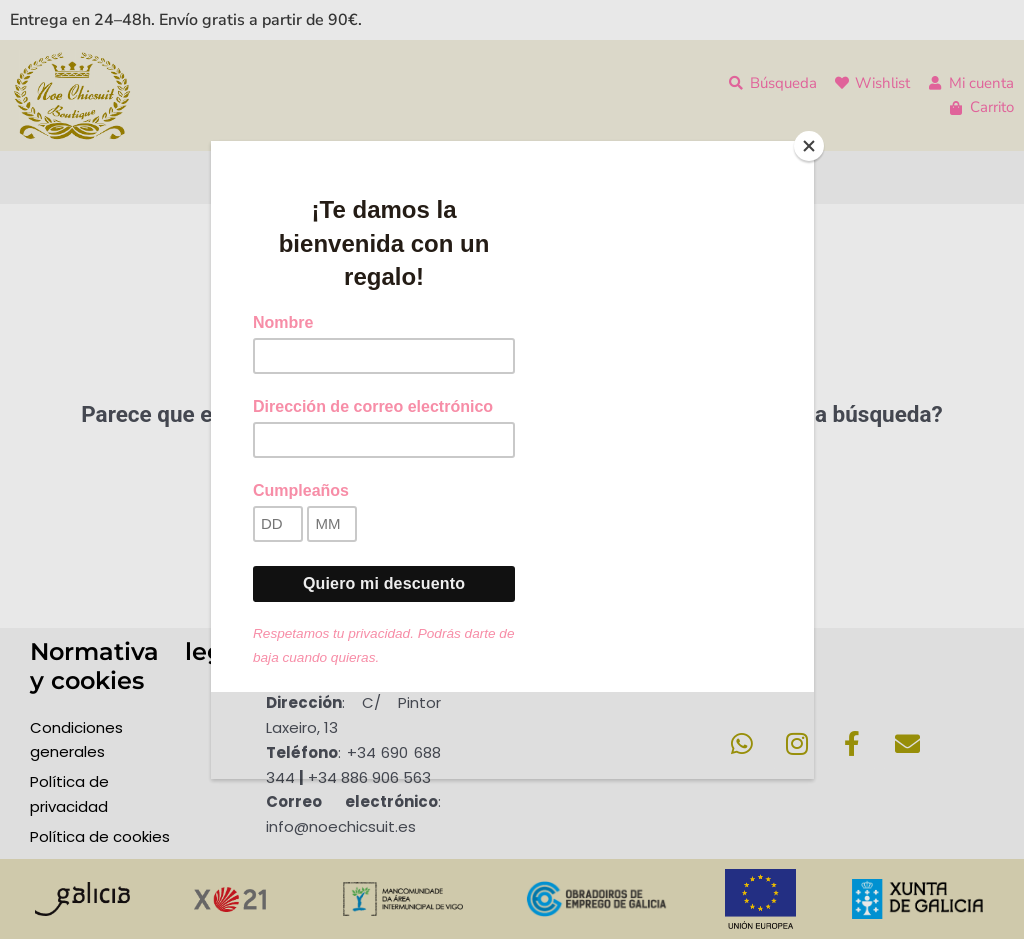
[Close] (809, 146)
